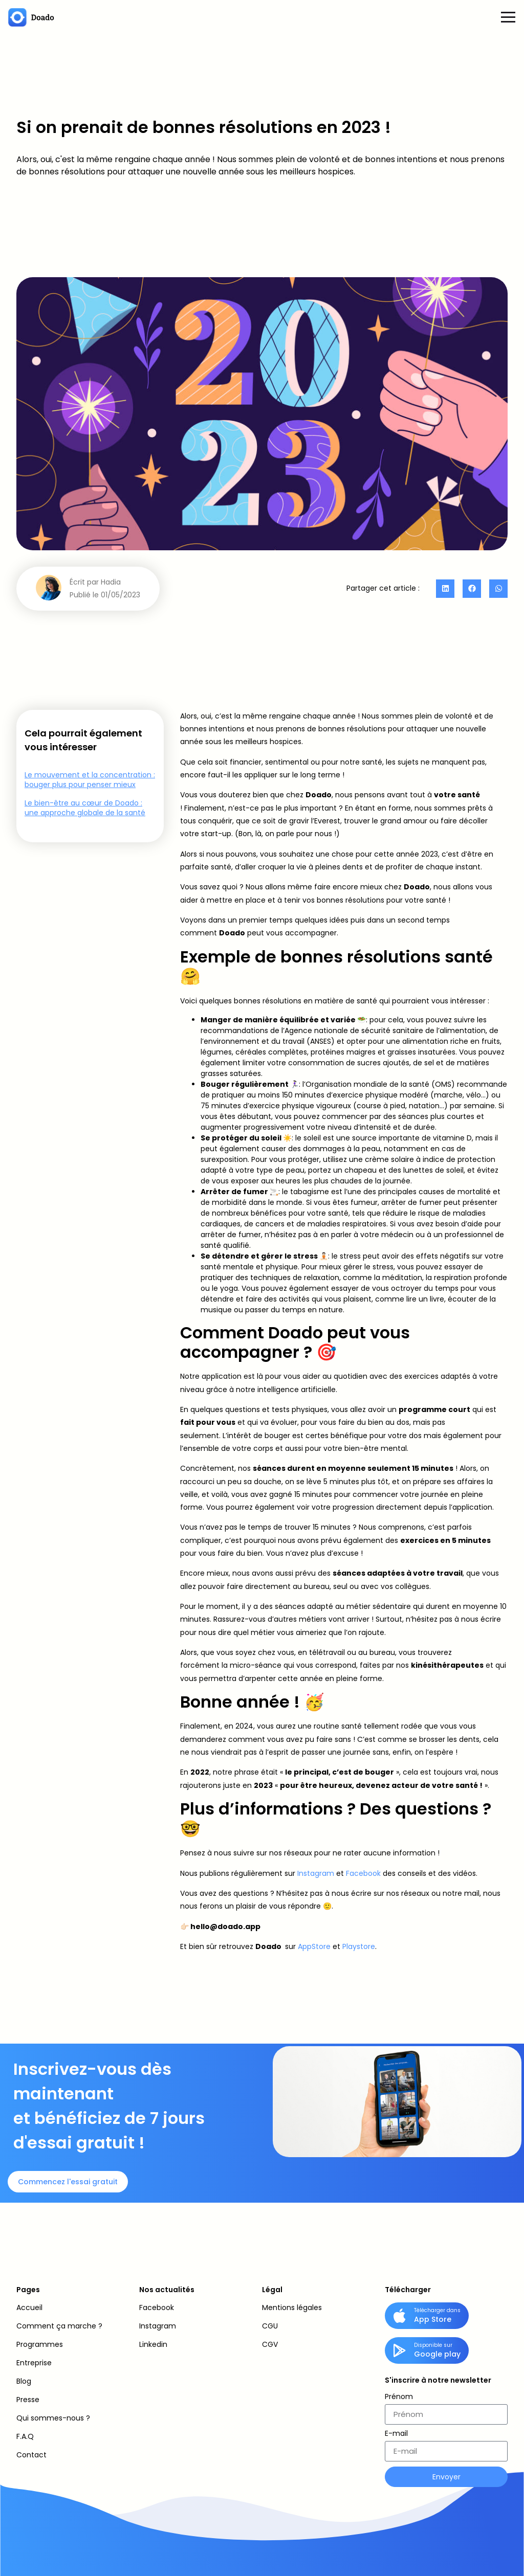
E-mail (396, 2433)
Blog (23, 2381)
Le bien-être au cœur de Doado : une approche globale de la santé (85, 808)
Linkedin (153, 2344)
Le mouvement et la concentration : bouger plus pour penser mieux (90, 780)
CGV (270, 2344)
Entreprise (34, 2363)
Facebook (363, 1873)
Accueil (29, 2307)
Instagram (315, 1873)
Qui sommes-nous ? (53, 2418)
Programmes (39, 2344)
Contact (31, 2455)
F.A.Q (25, 2436)
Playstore (358, 1946)
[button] (445, 588)
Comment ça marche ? (59, 2326)
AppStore (315, 1946)
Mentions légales (292, 2307)
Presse (27, 2399)
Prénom (399, 2396)
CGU (270, 2326)
